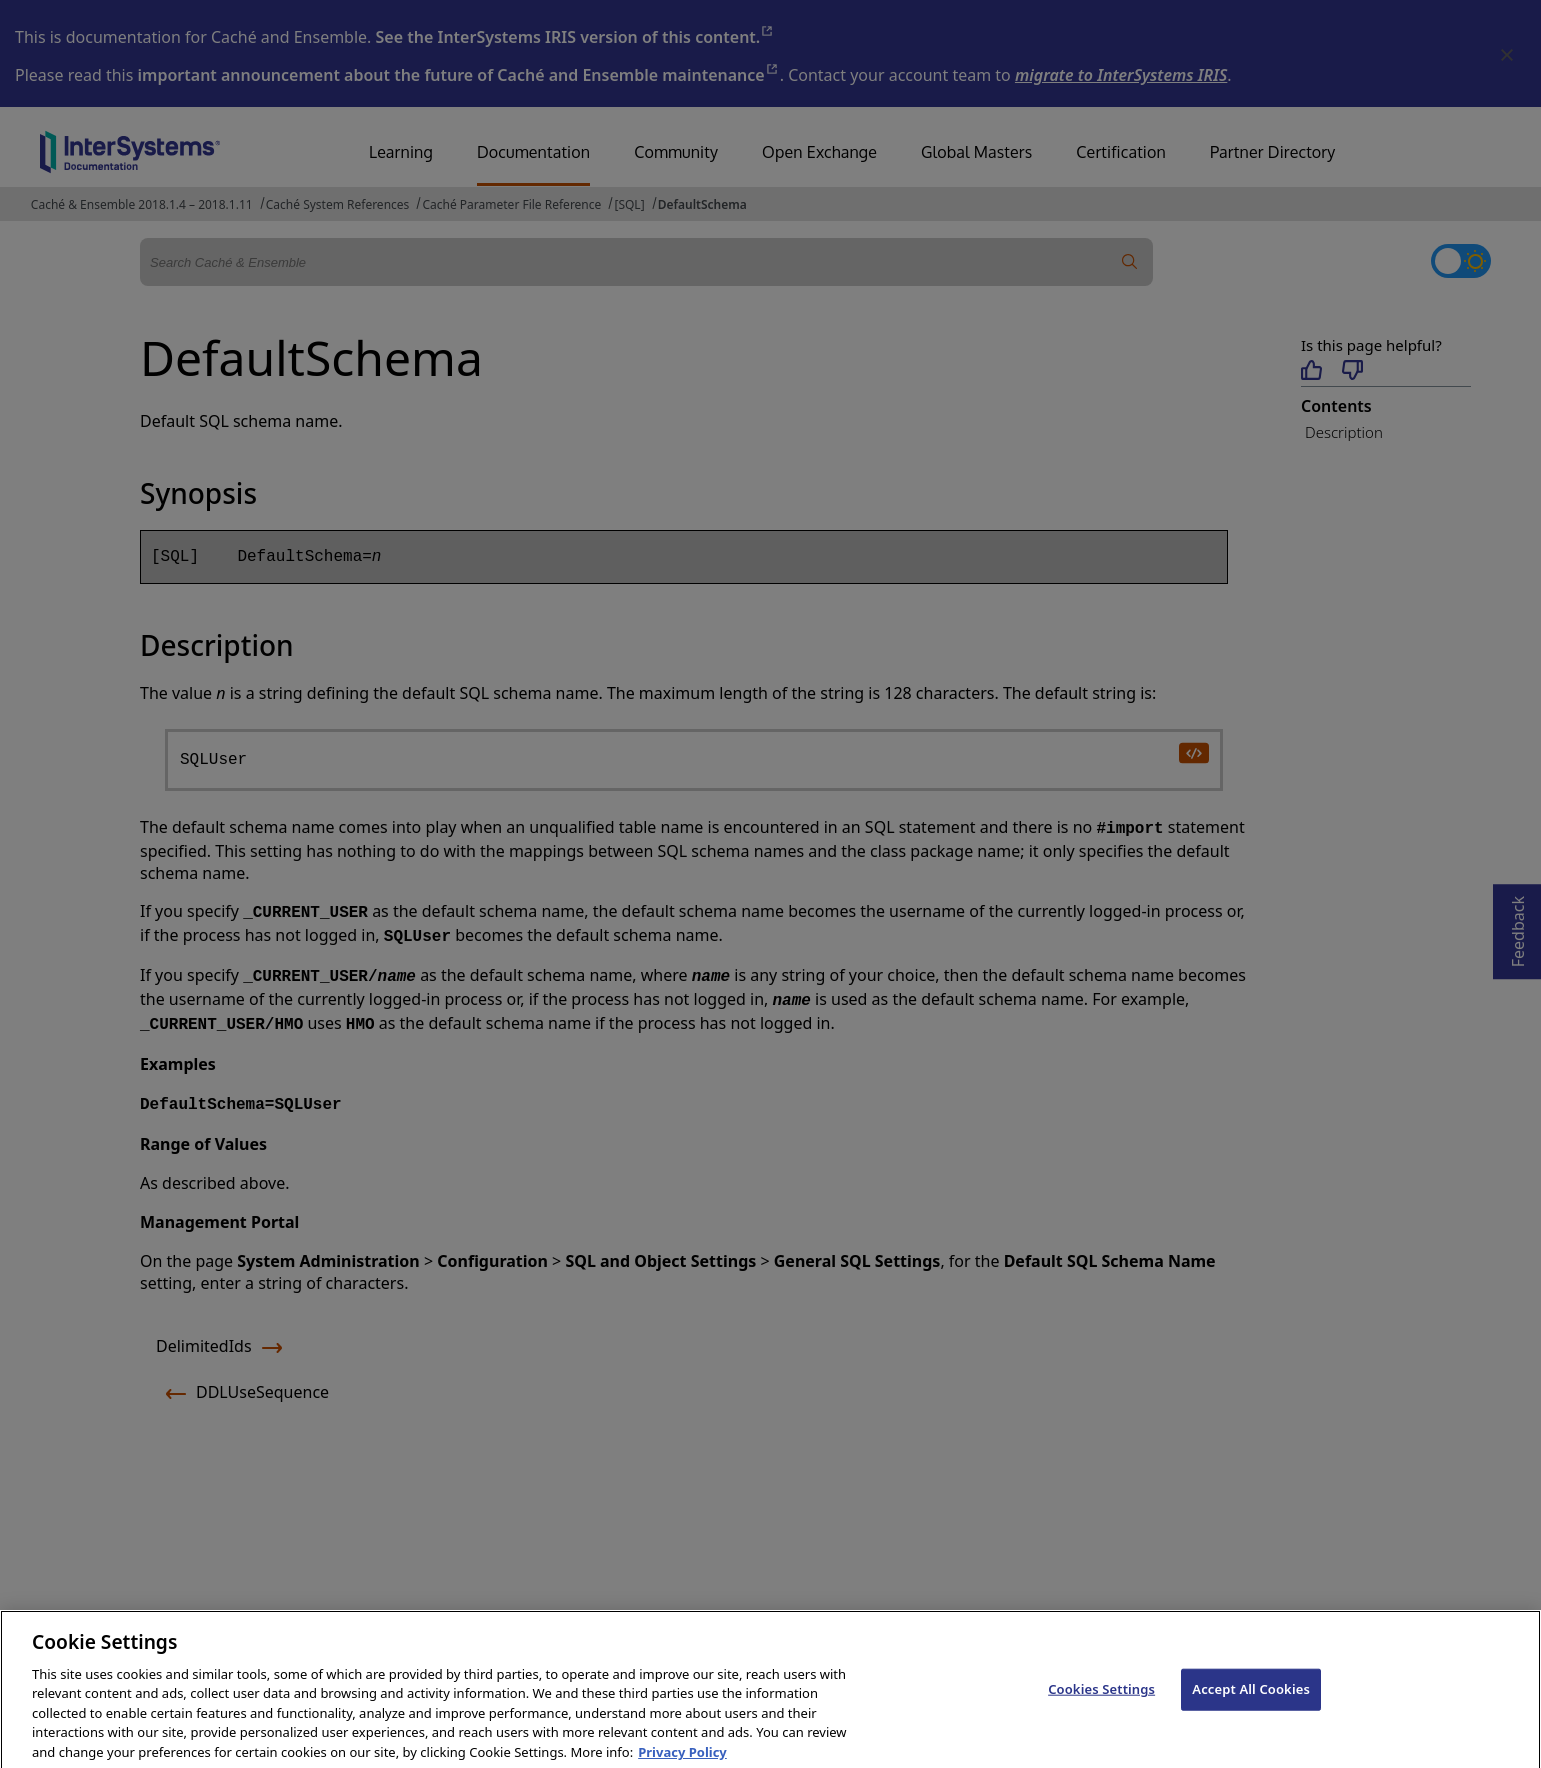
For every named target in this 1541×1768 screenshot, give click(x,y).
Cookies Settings (1101, 1699)
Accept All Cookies (1251, 1699)
